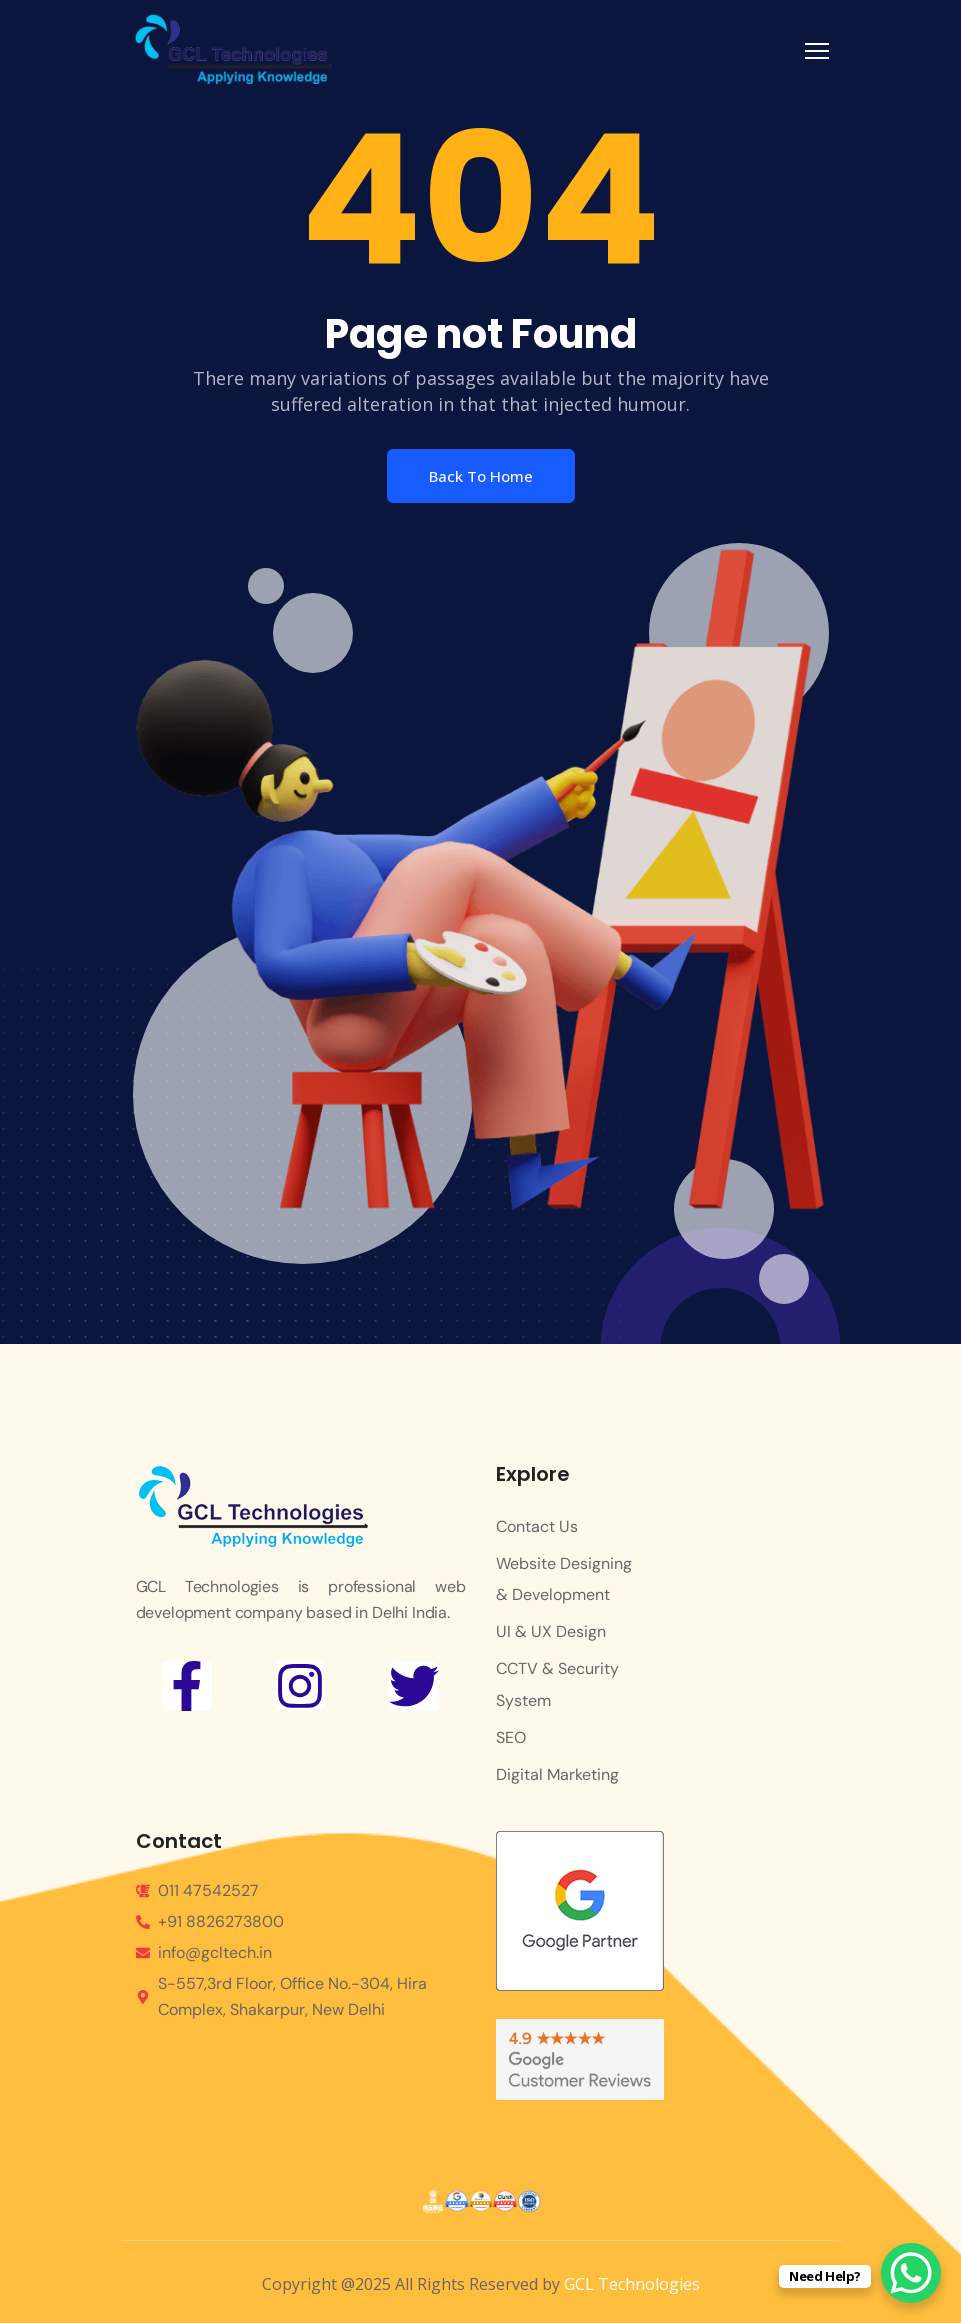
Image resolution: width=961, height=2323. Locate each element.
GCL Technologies (632, 2284)
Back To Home (481, 476)
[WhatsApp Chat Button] (911, 2273)
